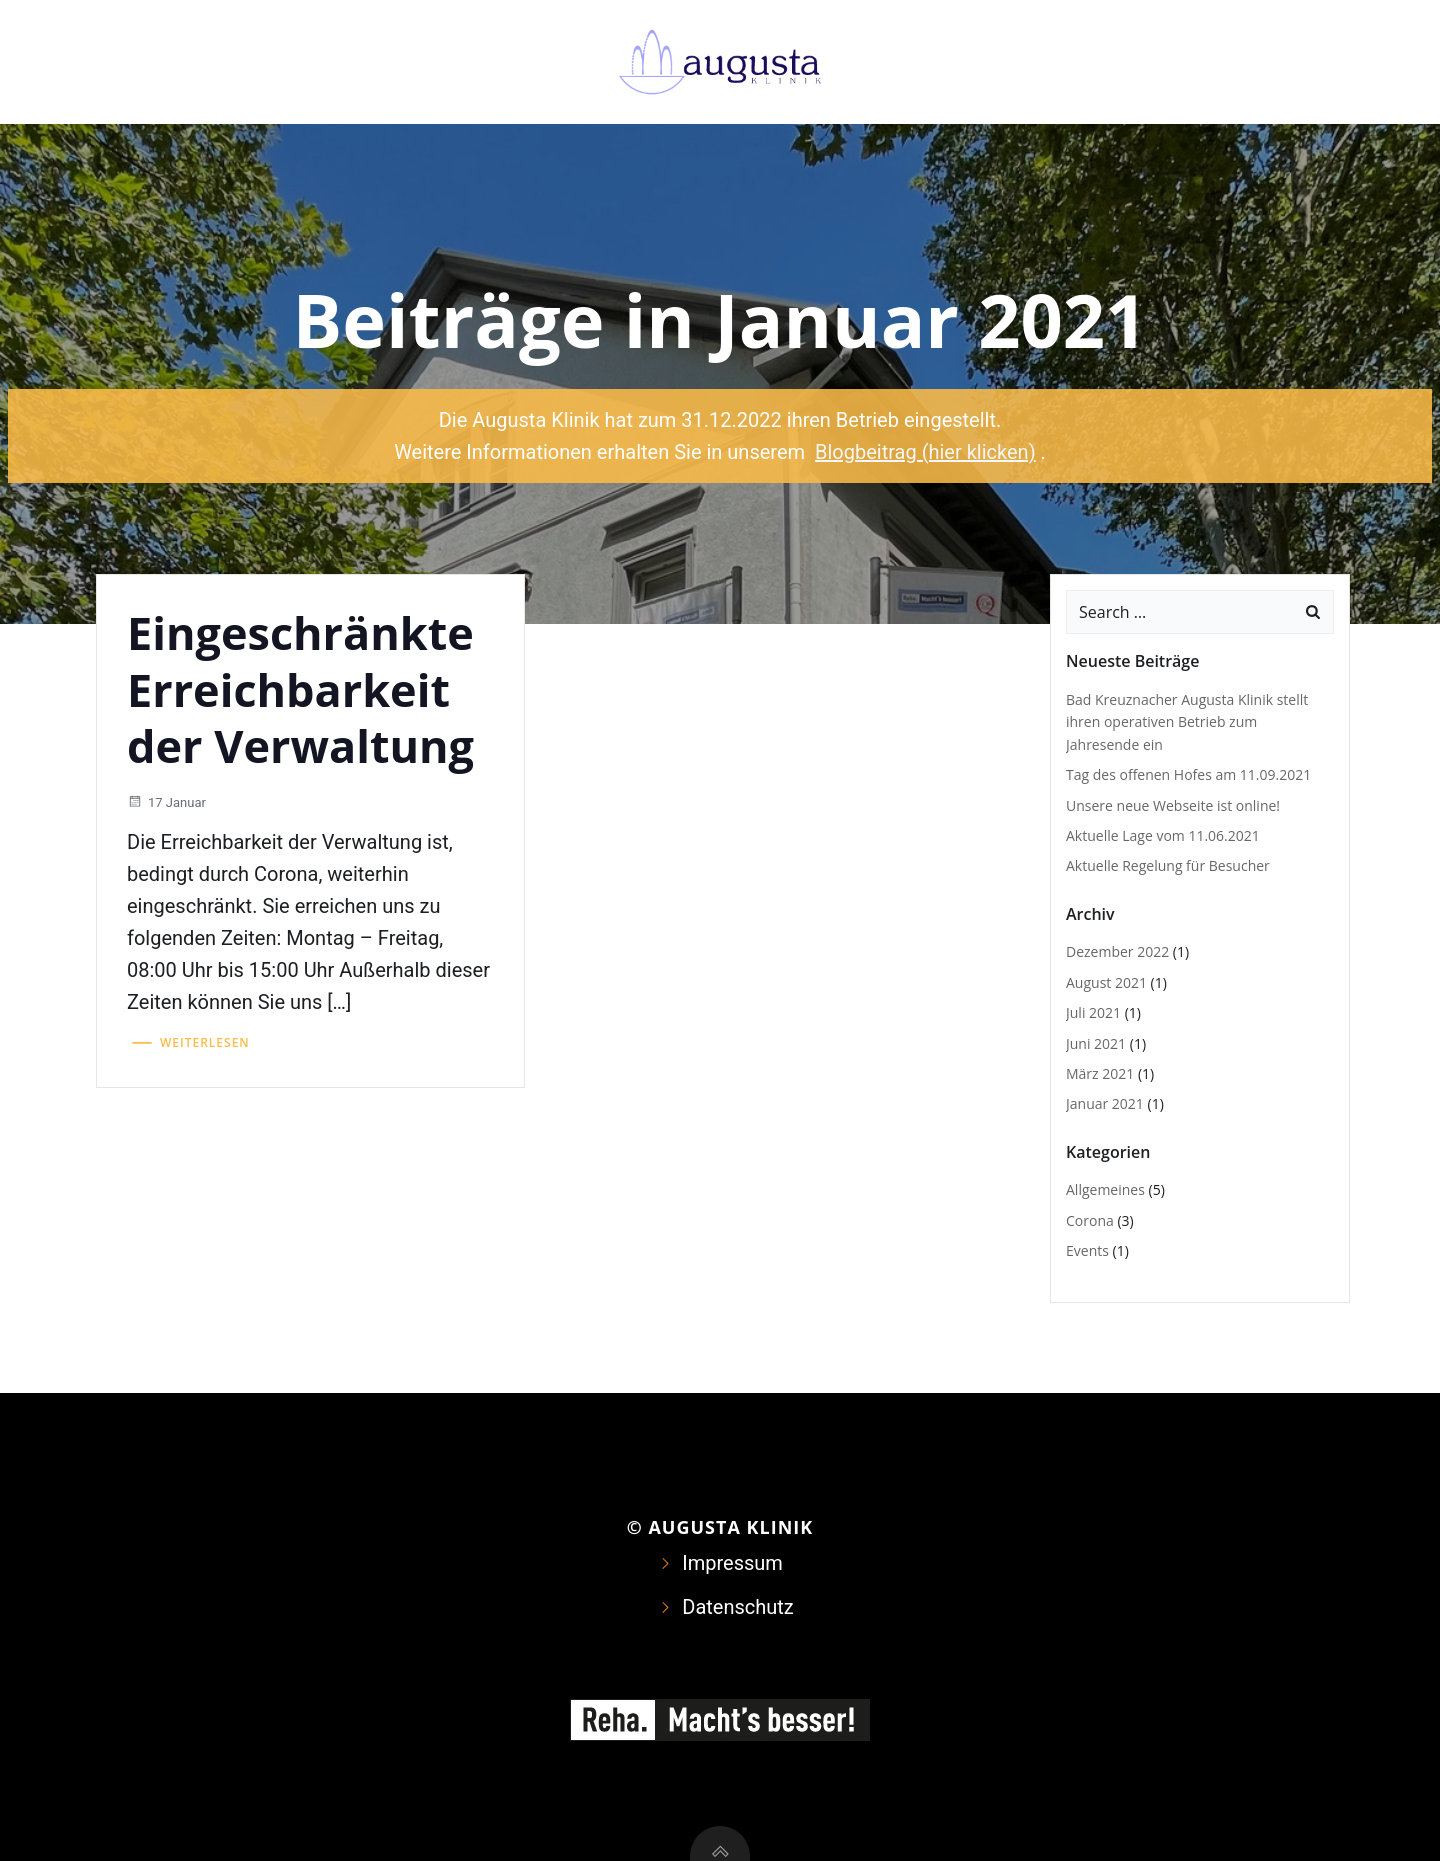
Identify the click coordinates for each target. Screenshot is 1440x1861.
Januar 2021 (1105, 1103)
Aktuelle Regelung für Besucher (1168, 865)
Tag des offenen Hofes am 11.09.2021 (1188, 774)
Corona (1090, 1220)
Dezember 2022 (1117, 951)
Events (1087, 1250)
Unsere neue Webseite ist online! (1173, 805)
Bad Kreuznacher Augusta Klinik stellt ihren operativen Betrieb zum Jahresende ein (1187, 722)
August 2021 (1106, 982)
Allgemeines (1105, 1189)
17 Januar (166, 802)
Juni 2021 (1096, 1043)
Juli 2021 (1093, 1012)
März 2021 (1100, 1073)
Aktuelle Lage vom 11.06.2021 (1163, 835)
